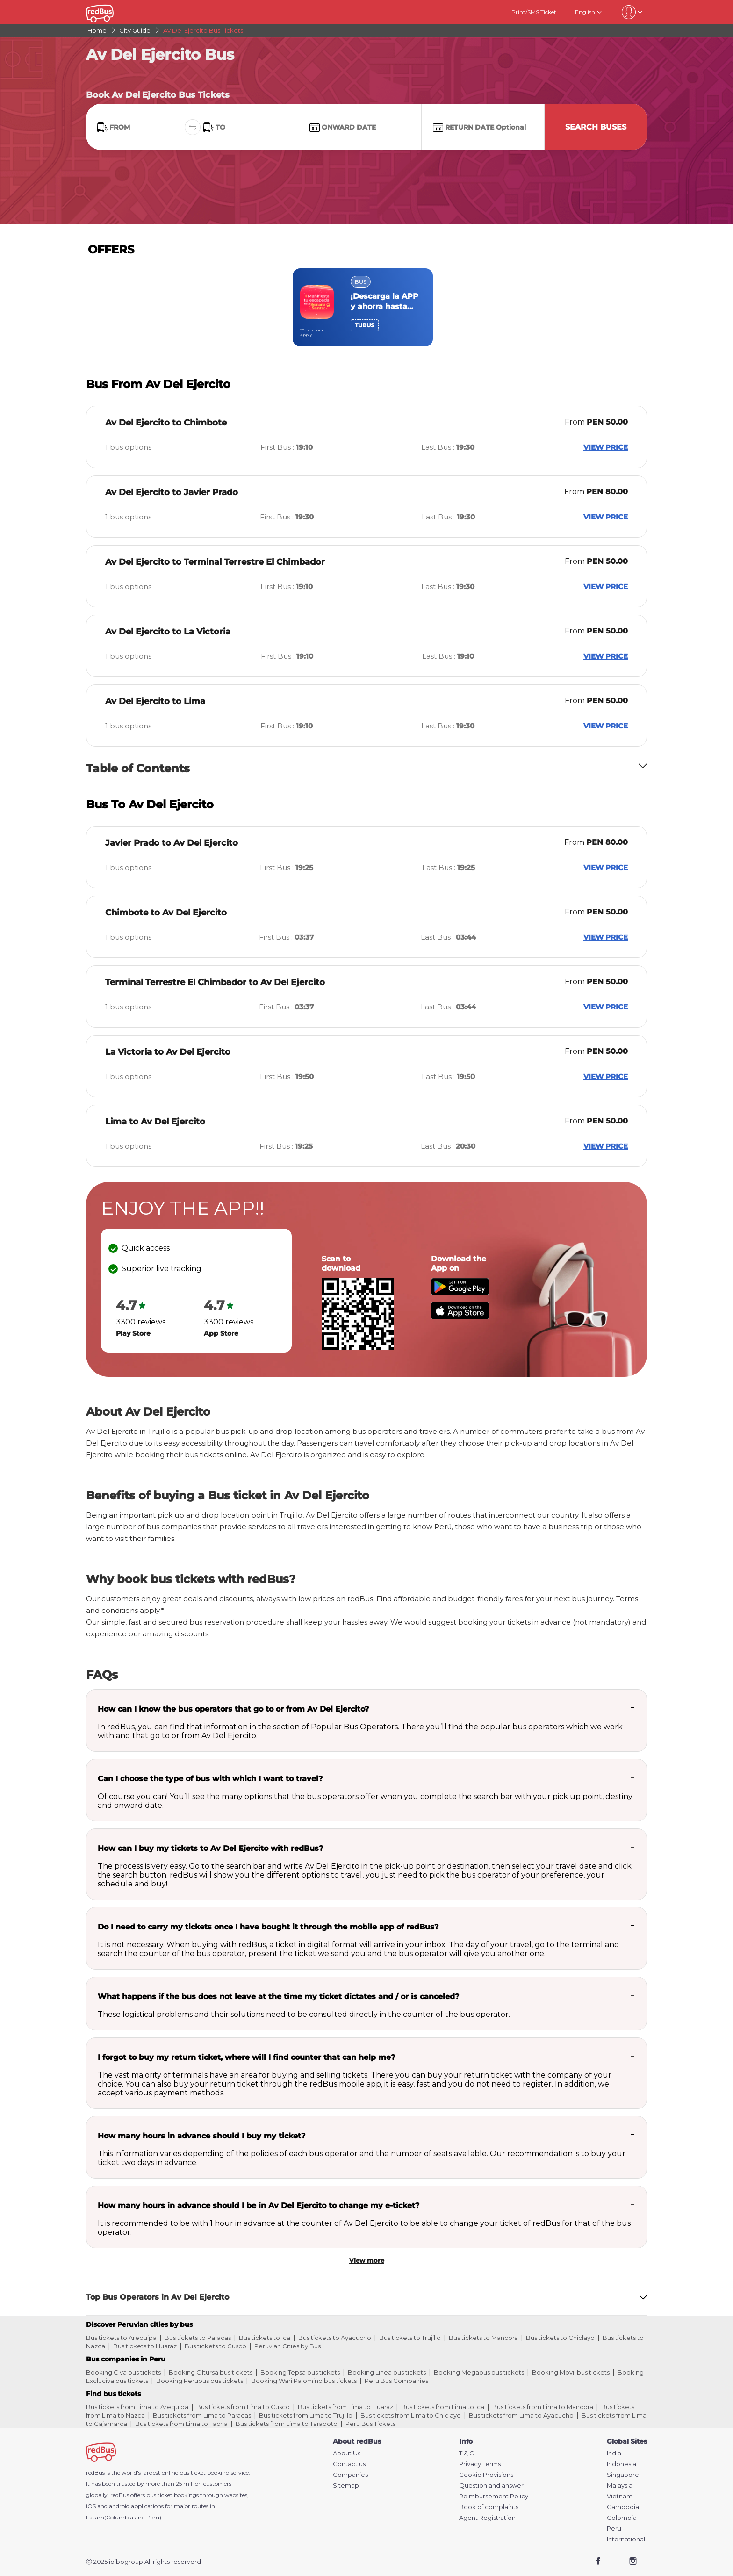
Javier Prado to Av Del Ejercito (171, 843)
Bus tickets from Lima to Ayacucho (521, 2415)
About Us (346, 2453)
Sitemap (346, 2485)
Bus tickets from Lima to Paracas (202, 2415)
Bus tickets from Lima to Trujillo (305, 2415)
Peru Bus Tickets (370, 2423)
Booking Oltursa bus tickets (210, 2372)
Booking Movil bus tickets (571, 2372)
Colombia (622, 2518)
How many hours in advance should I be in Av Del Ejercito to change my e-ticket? (258, 2205)
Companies (350, 2475)
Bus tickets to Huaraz (145, 2346)
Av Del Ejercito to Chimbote (166, 422)
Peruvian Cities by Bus (287, 2346)
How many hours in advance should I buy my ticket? (201, 2135)
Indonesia (621, 2464)
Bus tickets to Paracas (198, 2337)
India (614, 2453)
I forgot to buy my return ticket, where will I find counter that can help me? (246, 2057)
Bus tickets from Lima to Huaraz (345, 2407)
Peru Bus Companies (396, 2380)
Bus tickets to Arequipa (121, 2337)
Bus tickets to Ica (264, 2337)
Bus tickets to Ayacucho (334, 2337)
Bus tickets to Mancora (483, 2337)
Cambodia (623, 2507)
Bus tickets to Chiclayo (560, 2337)
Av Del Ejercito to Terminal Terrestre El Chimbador (215, 562)
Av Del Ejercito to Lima (155, 701)
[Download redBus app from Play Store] (460, 1292)
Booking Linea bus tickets (387, 2372)
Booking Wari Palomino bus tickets (304, 2380)
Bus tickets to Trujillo (410, 2337)
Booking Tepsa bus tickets (300, 2372)
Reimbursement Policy (493, 2496)
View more (366, 2260)
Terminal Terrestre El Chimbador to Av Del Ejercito (215, 982)
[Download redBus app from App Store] (460, 1316)
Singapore (623, 2475)
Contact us (349, 2464)
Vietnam (619, 2496)
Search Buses (595, 126)
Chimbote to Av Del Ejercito (166, 912)
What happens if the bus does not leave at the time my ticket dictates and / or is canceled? (278, 1996)
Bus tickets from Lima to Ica (442, 2407)
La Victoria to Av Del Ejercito (167, 1052)
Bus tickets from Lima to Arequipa (137, 2407)
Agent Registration (487, 2518)
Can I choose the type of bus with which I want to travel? (210, 1778)
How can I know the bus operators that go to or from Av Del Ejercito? (233, 1709)
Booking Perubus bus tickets (199, 2380)
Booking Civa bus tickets (123, 2372)
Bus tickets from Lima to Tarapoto (287, 2423)
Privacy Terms (480, 2464)
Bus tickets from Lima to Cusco (243, 2407)
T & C (466, 2453)
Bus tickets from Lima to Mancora (542, 2407)
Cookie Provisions (486, 2475)
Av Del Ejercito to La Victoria (167, 631)
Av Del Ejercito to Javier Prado (171, 492)
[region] (366, 307)
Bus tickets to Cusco (215, 2346)
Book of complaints (488, 2507)
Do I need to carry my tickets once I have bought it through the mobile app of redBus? (268, 1926)
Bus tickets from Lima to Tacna (181, 2423)
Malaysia (619, 2485)
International (626, 2539)
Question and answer (491, 2485)
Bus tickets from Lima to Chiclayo (410, 2415)
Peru (614, 2529)
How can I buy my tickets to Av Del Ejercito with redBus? (210, 1848)
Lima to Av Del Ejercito (155, 1121)
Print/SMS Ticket (533, 11)
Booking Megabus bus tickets (479, 2372)
